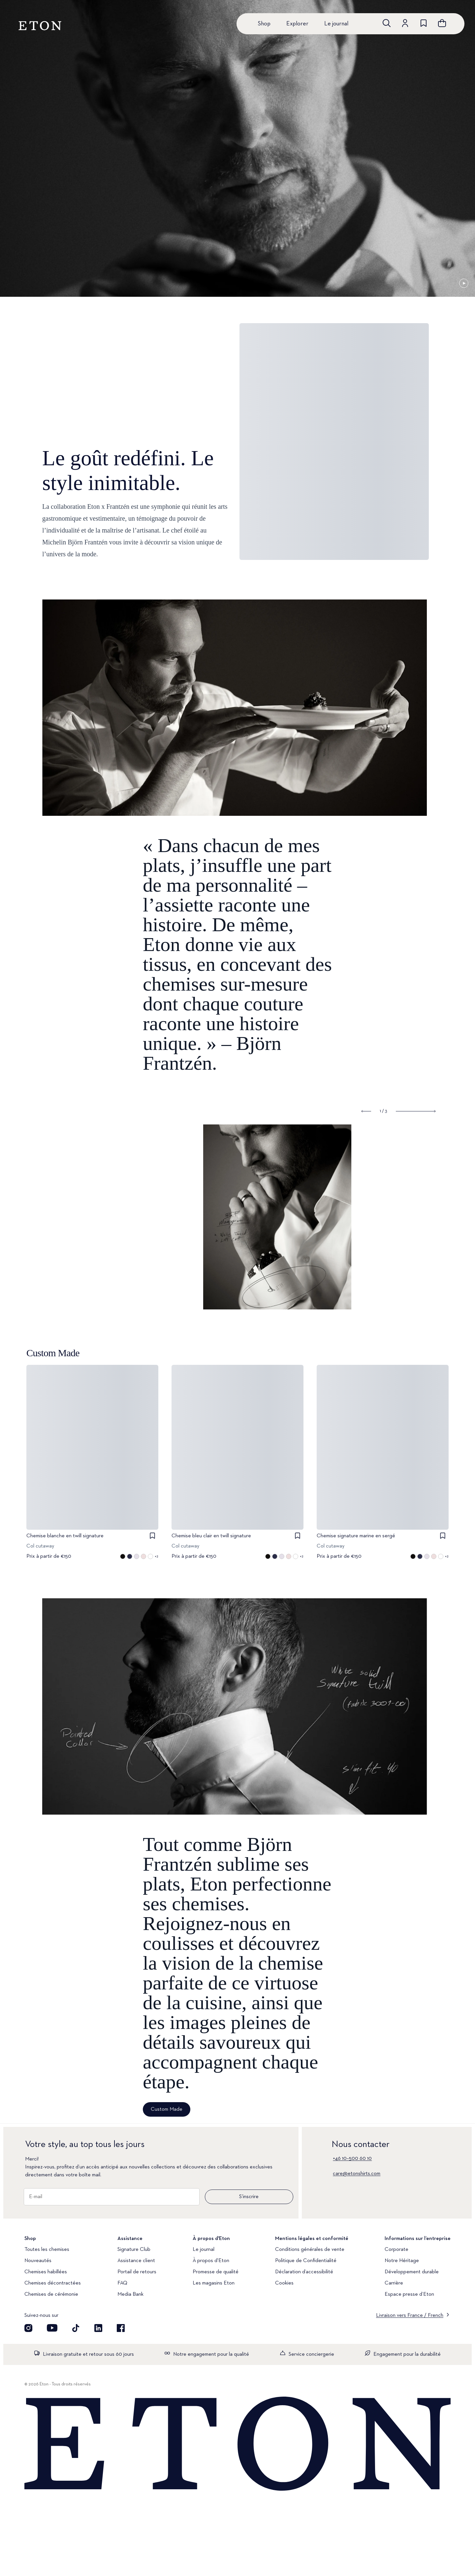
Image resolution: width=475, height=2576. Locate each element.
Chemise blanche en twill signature (65, 1536)
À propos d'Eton (211, 2260)
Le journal (336, 24)
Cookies (284, 2283)
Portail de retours (136, 2272)
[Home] (237, 2444)
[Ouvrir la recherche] (387, 23)
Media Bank (130, 2294)
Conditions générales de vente (309, 2249)
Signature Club (133, 2249)
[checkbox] (152, 1536)
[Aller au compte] (405, 23)
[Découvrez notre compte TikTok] (76, 2328)
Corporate (396, 2249)
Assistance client (136, 2260)
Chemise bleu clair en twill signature (211, 1536)
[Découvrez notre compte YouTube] (52, 2328)
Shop (264, 24)
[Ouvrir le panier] (442, 23)
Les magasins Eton (214, 2283)
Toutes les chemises (46, 2249)
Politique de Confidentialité (305, 2260)
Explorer (297, 24)
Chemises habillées (45, 2272)
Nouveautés (37, 2260)
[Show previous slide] (366, 1111)
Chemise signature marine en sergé (356, 1536)
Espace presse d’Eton (409, 2294)
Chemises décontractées (52, 2283)
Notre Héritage (402, 2260)
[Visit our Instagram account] (28, 2328)
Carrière (394, 2283)
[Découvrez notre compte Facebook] (121, 2328)
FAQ (122, 2283)
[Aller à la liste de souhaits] (424, 23)
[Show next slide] (415, 1111)
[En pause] (463, 283)
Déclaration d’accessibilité (304, 2272)
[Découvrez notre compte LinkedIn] (98, 2328)
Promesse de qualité (215, 2272)
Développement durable (412, 2272)
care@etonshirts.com (356, 2173)
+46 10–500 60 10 (352, 2158)
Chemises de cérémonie (51, 2294)
